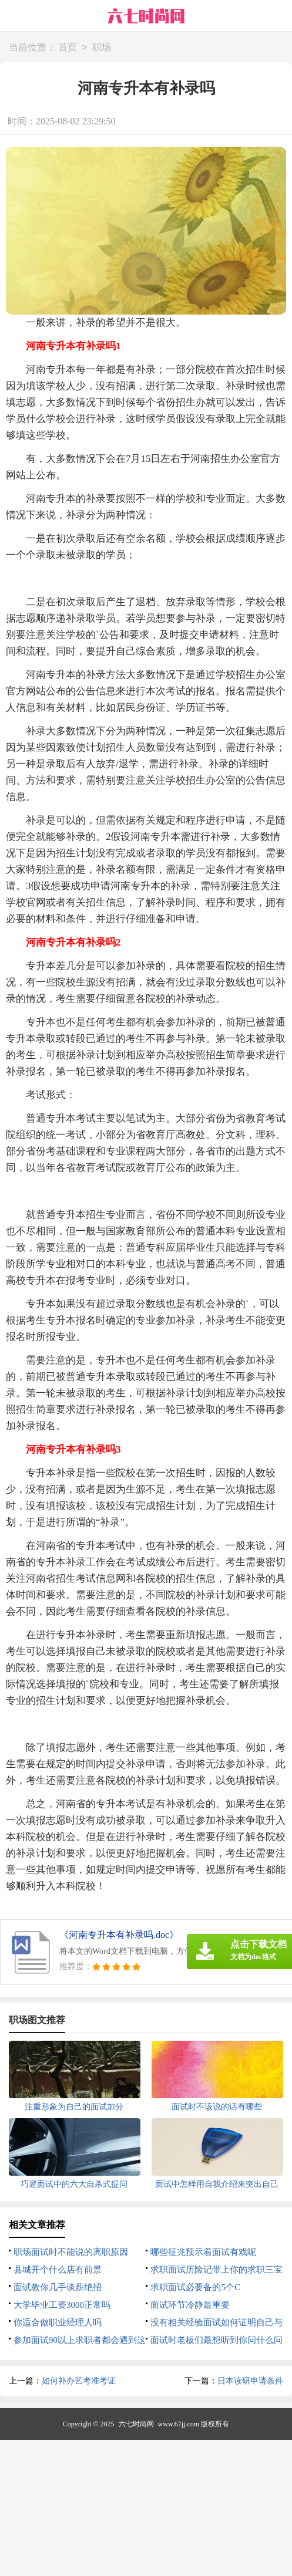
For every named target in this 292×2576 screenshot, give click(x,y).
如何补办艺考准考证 (79, 2380)
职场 (101, 48)
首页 (67, 48)
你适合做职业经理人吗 (58, 2322)
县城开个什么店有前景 (58, 2269)
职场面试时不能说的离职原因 (71, 2252)
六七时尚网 (136, 2424)
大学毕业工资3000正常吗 (62, 2305)
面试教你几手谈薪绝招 (58, 2287)
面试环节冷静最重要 (190, 2305)
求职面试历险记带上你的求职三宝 (216, 2269)
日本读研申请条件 (250, 2380)
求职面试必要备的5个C (195, 2287)
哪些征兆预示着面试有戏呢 (203, 2252)
